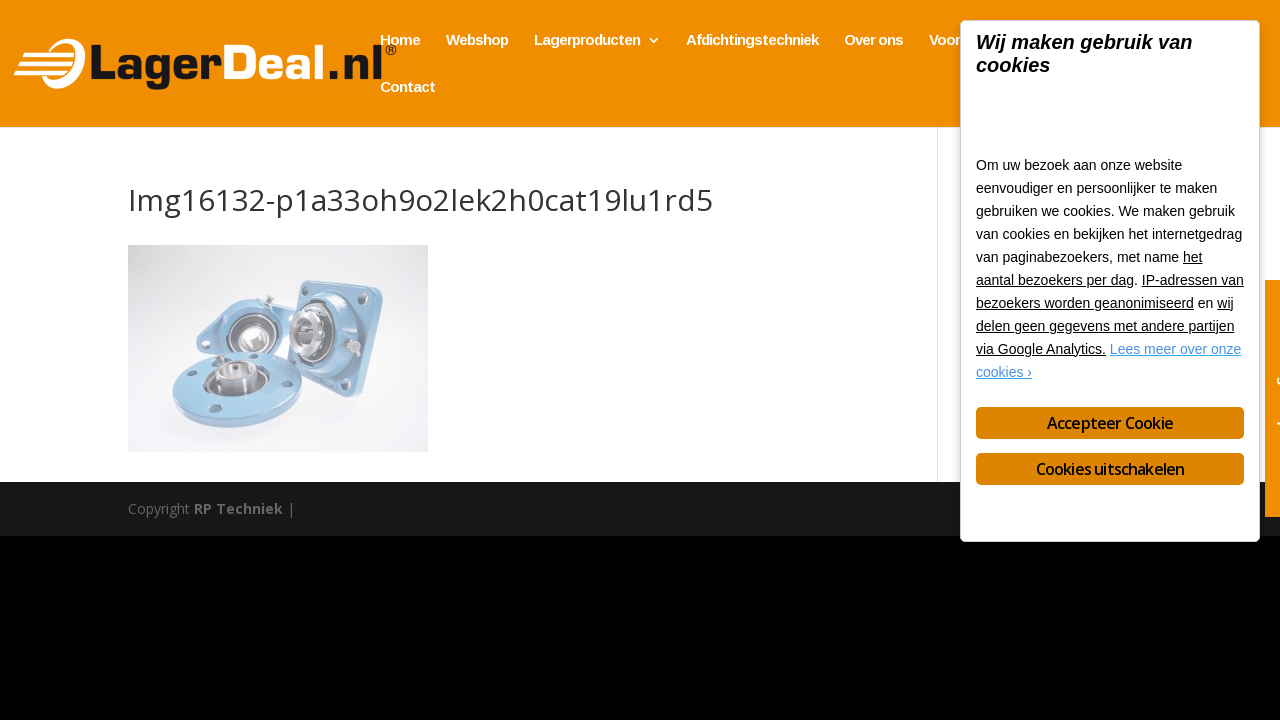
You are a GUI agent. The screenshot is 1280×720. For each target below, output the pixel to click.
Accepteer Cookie (1110, 423)
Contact (407, 87)
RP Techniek (238, 508)
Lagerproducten (587, 40)
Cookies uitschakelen (1110, 469)
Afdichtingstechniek (752, 40)
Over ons (873, 40)
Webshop (477, 40)
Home (400, 40)
